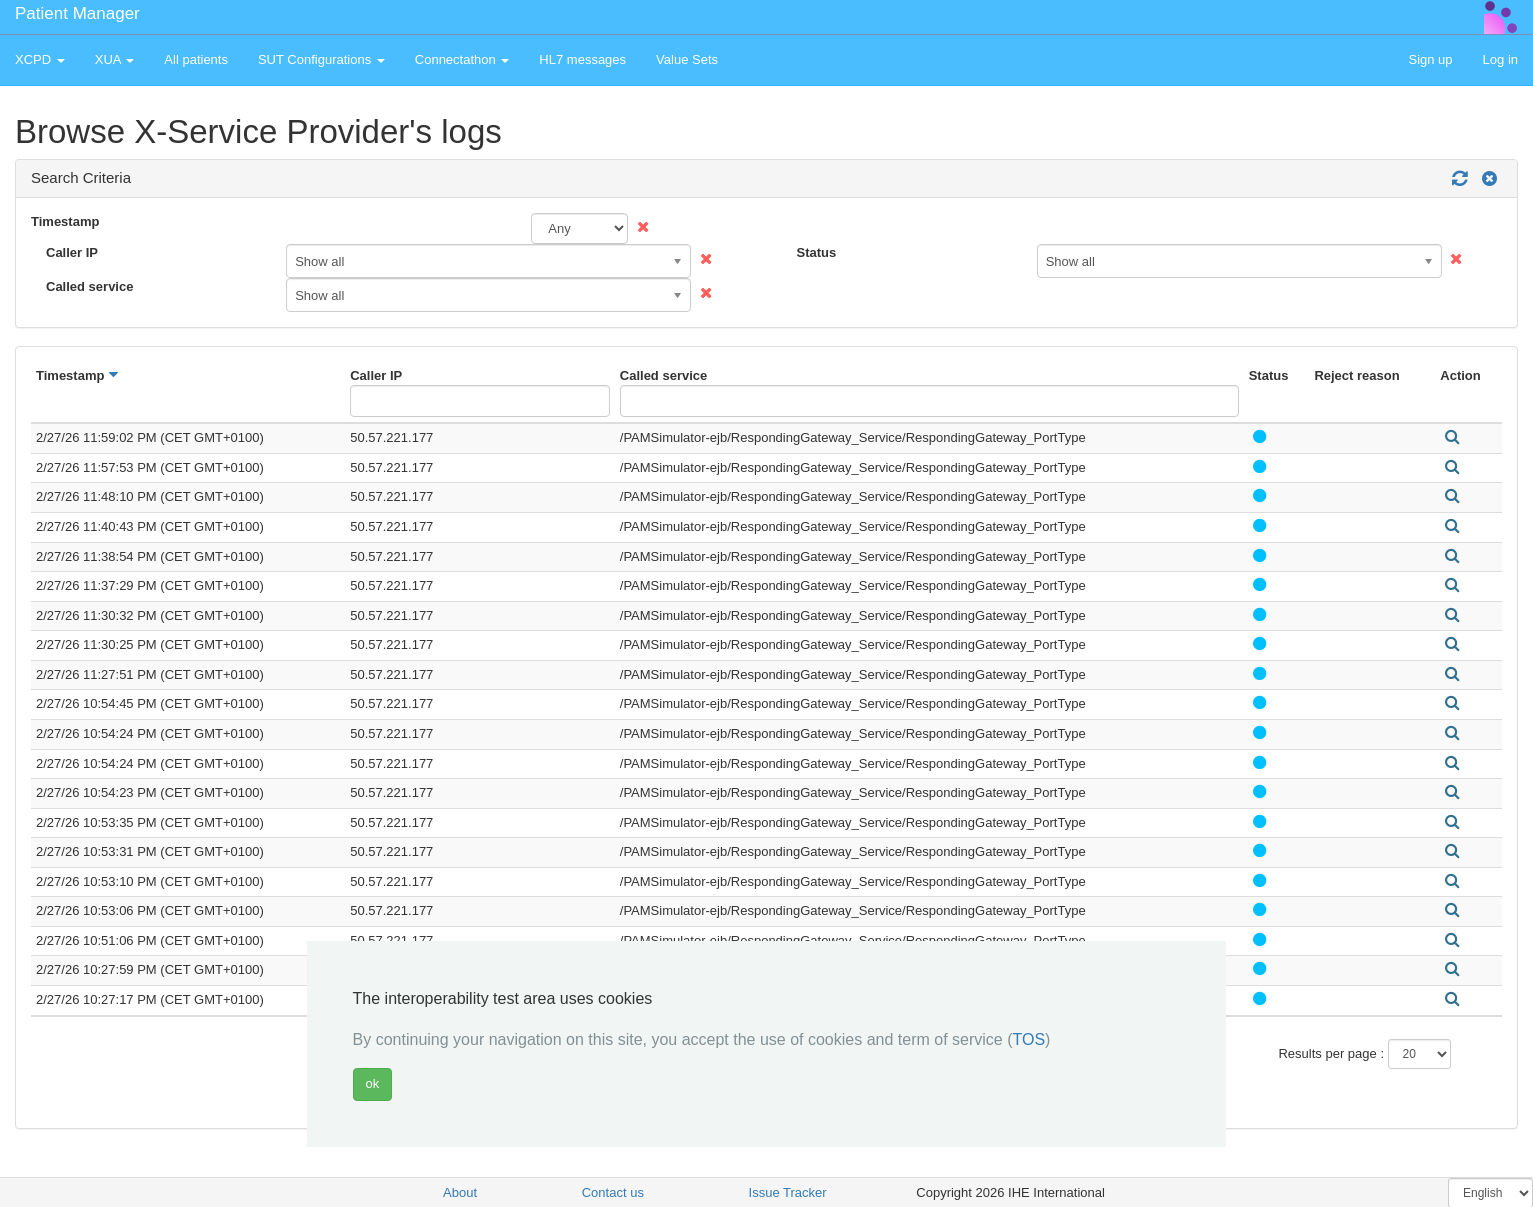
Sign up (1430, 59)
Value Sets (687, 59)
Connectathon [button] (462, 59)
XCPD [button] (40, 59)
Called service (89, 286)
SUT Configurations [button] (321, 59)
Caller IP (72, 252)
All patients (196, 59)
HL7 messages (582, 59)
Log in (1500, 59)
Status (817, 252)
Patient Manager (77, 13)
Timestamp (65, 221)
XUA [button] (115, 59)
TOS (1029, 1039)
